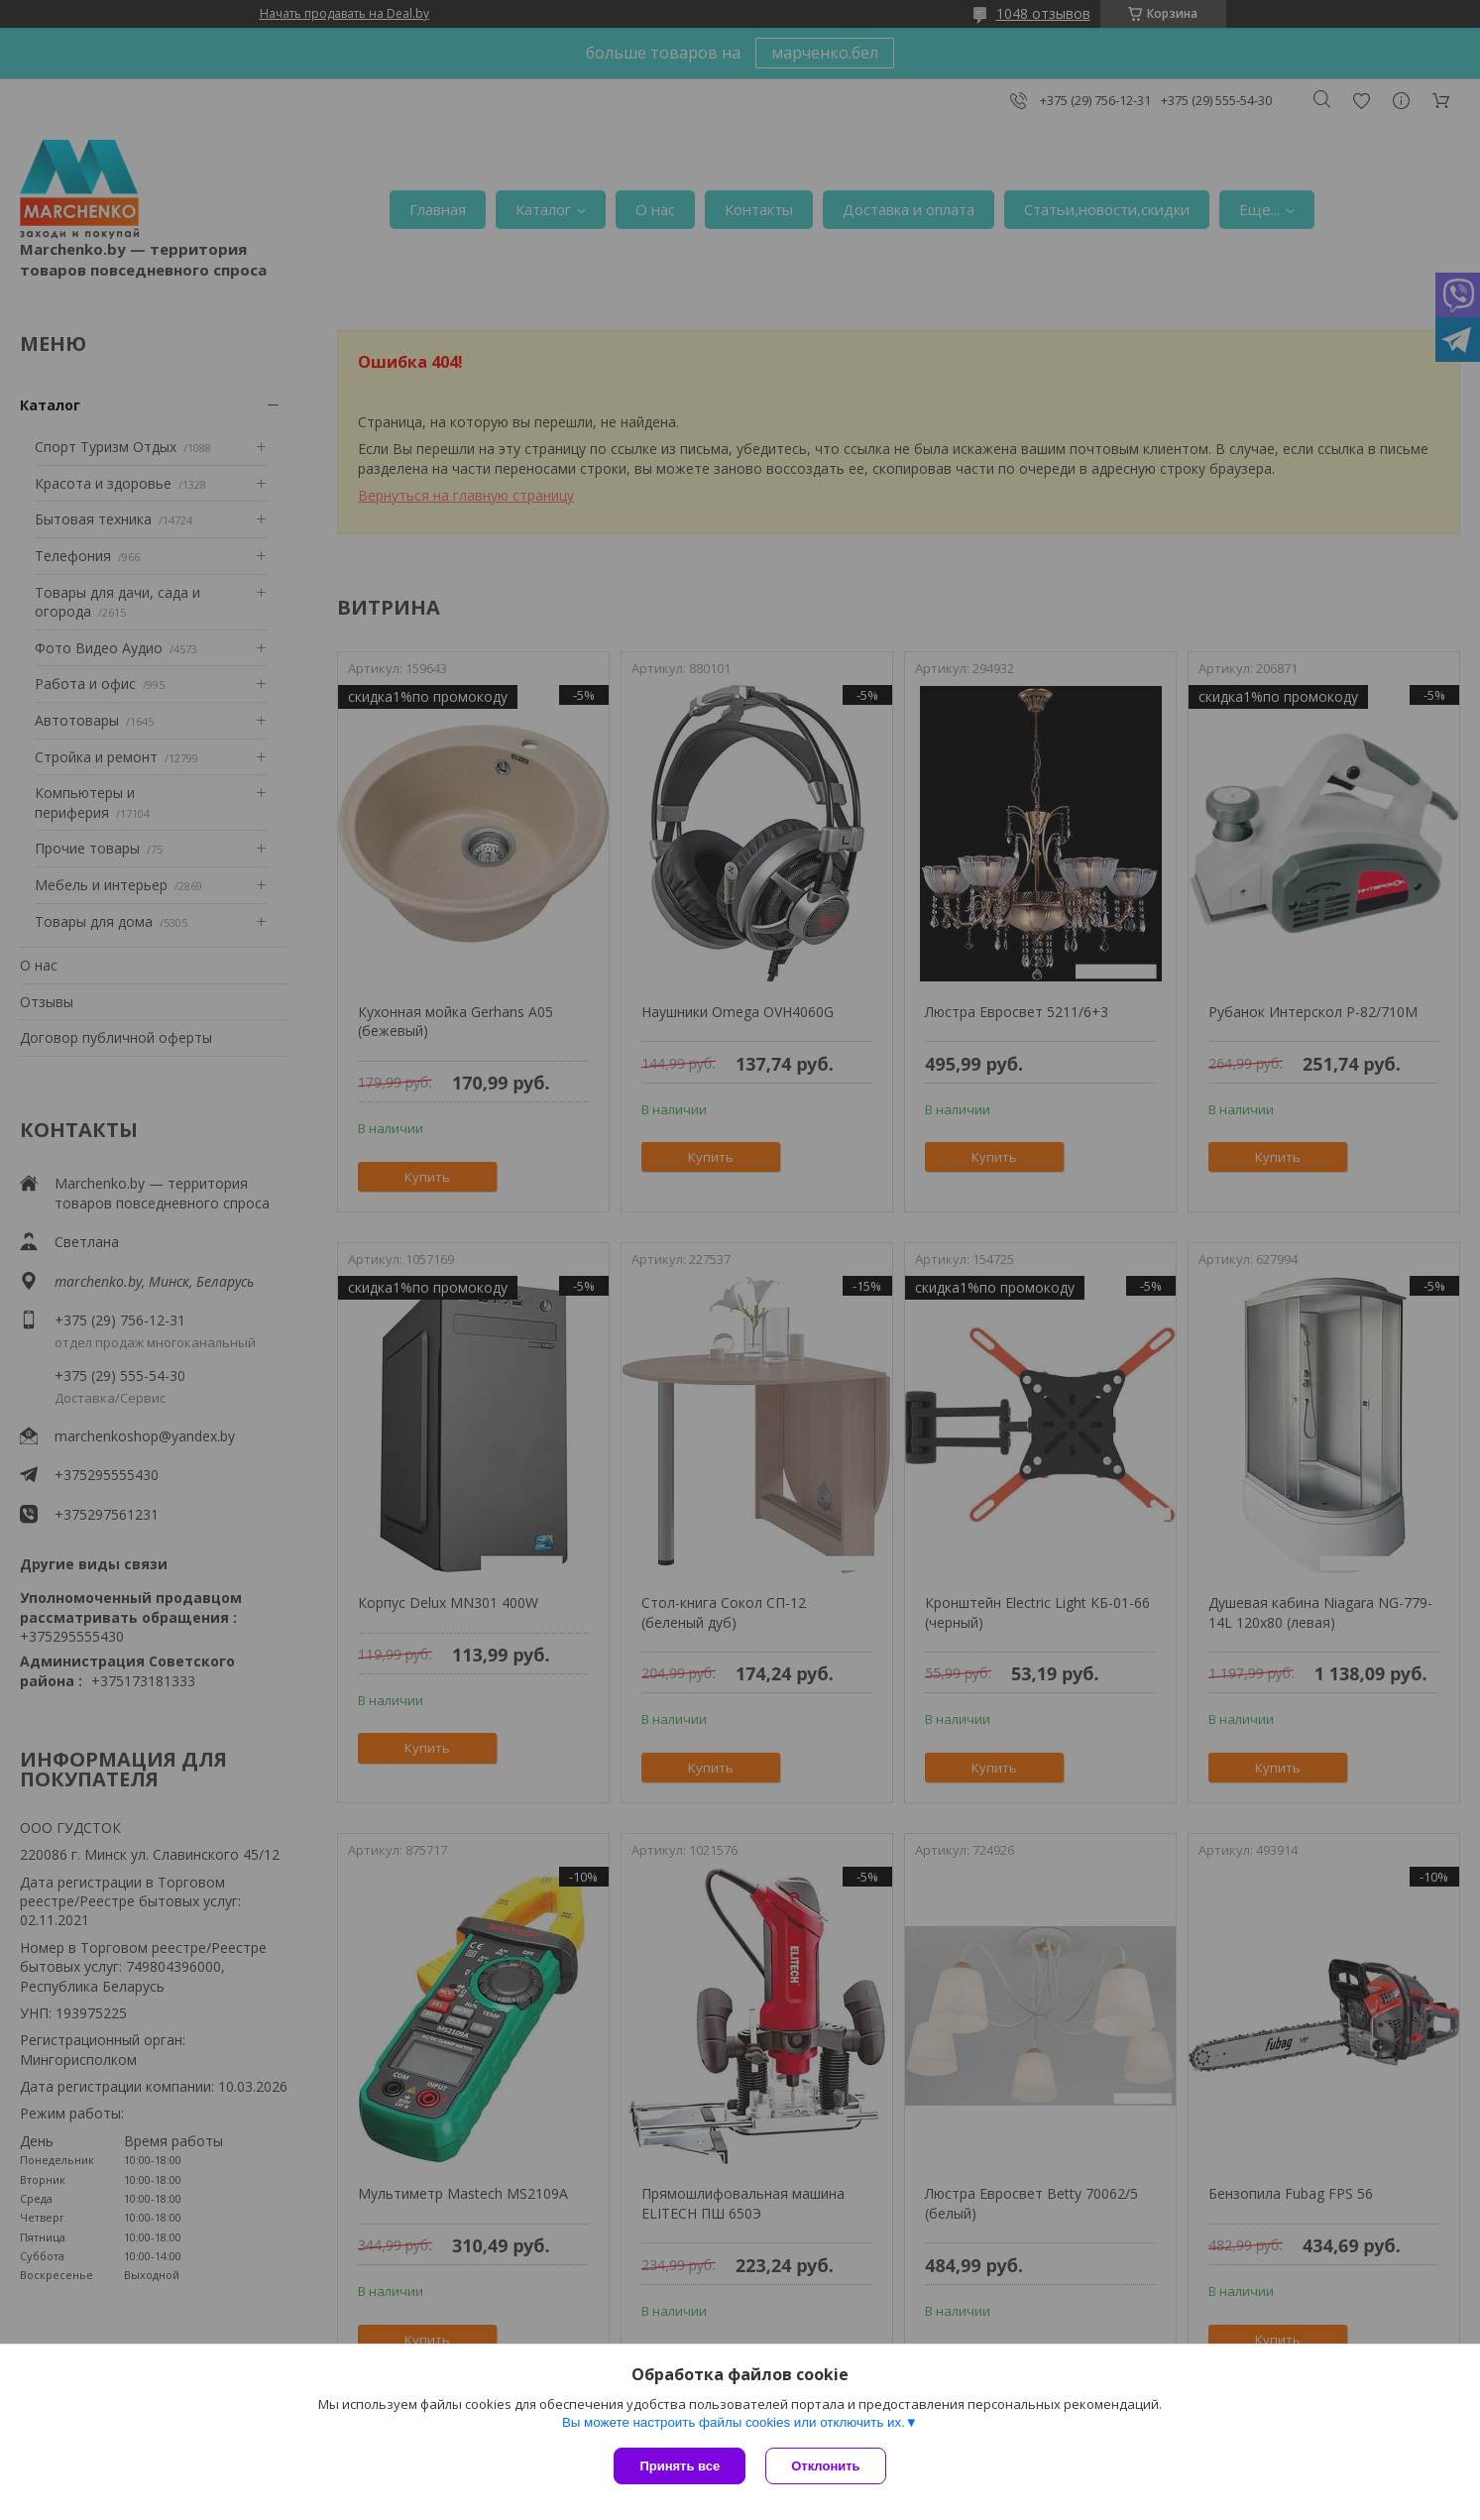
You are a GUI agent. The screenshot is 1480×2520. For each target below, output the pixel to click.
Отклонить (825, 2466)
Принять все (679, 2466)
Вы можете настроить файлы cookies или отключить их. (733, 2422)
